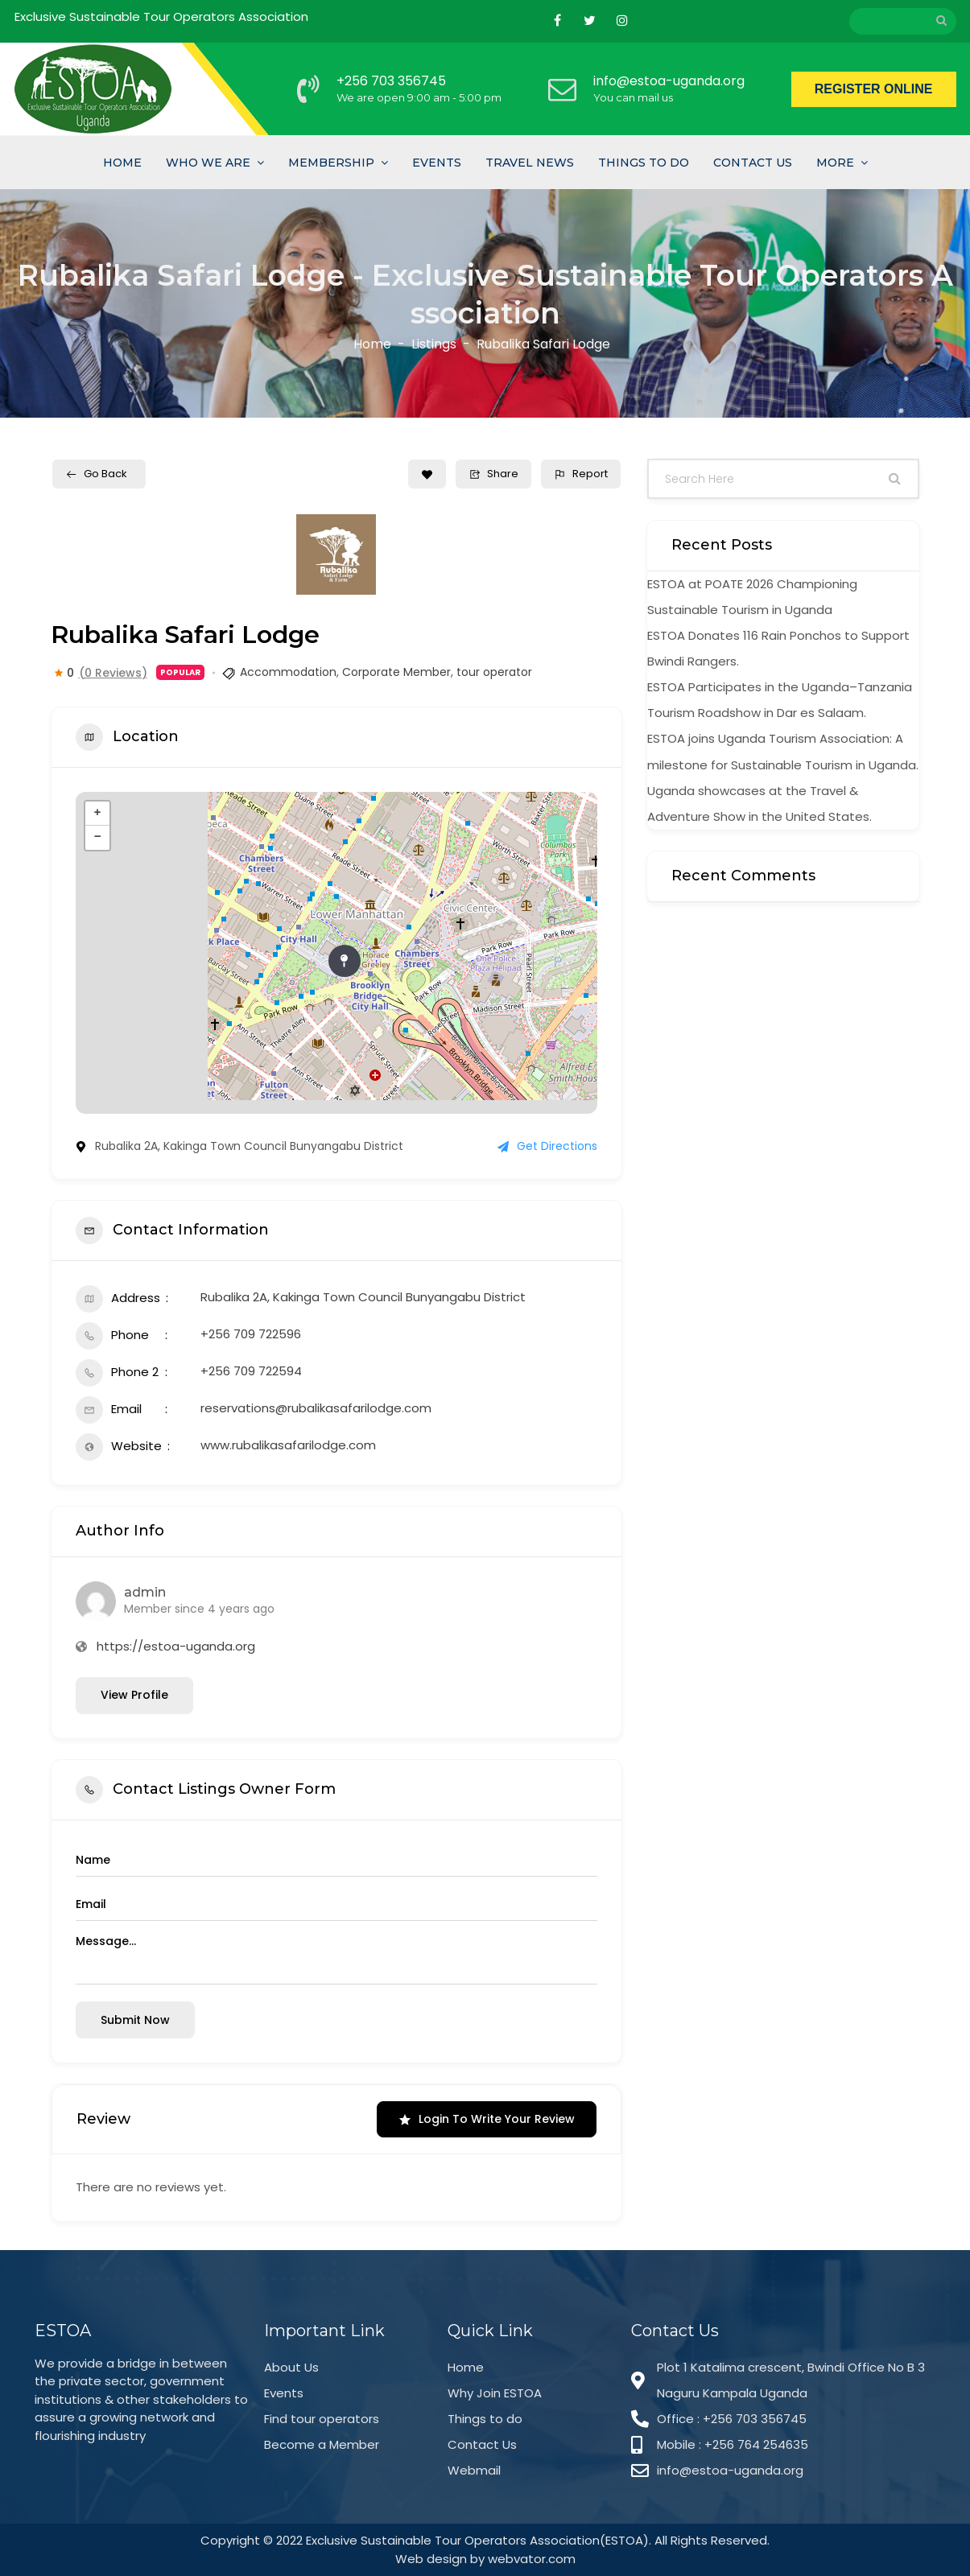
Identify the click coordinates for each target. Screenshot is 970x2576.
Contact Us (752, 162)
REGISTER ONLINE (874, 89)
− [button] (97, 838)
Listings (433, 344)
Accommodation (288, 672)
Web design (431, 2558)
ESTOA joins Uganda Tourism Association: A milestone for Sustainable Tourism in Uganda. (782, 751)
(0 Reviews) (113, 672)
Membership (331, 162)
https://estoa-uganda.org (176, 1646)
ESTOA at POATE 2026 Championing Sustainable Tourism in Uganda (752, 596)
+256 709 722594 (251, 1370)
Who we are (208, 162)
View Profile (134, 1695)
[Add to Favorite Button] (427, 474)
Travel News (529, 162)
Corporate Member (396, 672)
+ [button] (97, 814)
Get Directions (547, 1146)
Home (122, 162)
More (835, 162)
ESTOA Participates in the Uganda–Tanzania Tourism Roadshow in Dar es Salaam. (779, 699)
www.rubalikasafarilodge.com (288, 1444)
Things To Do (643, 162)
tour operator (494, 672)
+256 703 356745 (391, 81)
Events (436, 162)
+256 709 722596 (250, 1333)
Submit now (135, 2020)
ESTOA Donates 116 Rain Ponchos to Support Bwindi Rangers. (778, 648)
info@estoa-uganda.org (669, 81)
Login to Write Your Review (486, 2119)
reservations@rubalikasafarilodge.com (315, 1407)
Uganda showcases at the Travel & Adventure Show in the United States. (759, 803)
